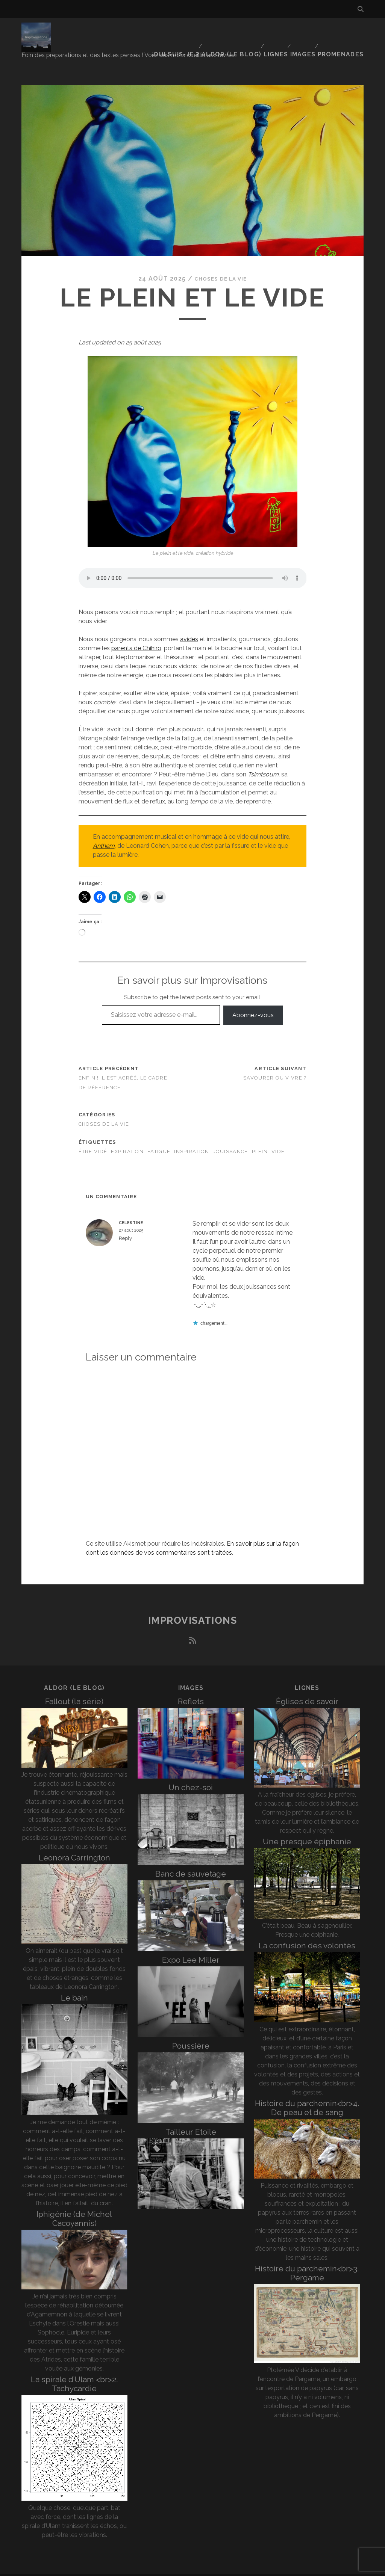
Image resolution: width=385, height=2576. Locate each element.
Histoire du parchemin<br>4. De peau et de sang (307, 2093)
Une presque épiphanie (307, 1827)
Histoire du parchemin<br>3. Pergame (307, 2258)
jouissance (230, 1137)
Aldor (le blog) (233, 32)
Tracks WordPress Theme (160, 2567)
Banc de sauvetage (190, 1858)
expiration (127, 1137)
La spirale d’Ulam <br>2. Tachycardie (74, 2369)
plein (260, 1137)
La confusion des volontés (307, 1931)
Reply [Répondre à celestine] (125, 1223)
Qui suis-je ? (180, 32)
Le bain (74, 1982)
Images (306, 32)
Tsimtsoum (263, 759)
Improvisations (192, 1605)
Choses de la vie (220, 264)
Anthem (104, 831)
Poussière (190, 2031)
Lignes (276, 32)
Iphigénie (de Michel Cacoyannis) (74, 2204)
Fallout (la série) (74, 1686)
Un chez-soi (190, 1772)
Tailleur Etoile (190, 2117)
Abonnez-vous (253, 1000)
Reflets (191, 1686)
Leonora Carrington (74, 1843)
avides (189, 624)
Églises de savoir (307, 1686)
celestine (131, 1208)
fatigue (158, 1137)
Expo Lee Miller (191, 1944)
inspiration (191, 1137)
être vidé (93, 1137)
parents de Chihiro (136, 633)
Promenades (345, 32)
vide (278, 1137)
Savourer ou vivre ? (274, 1063)
